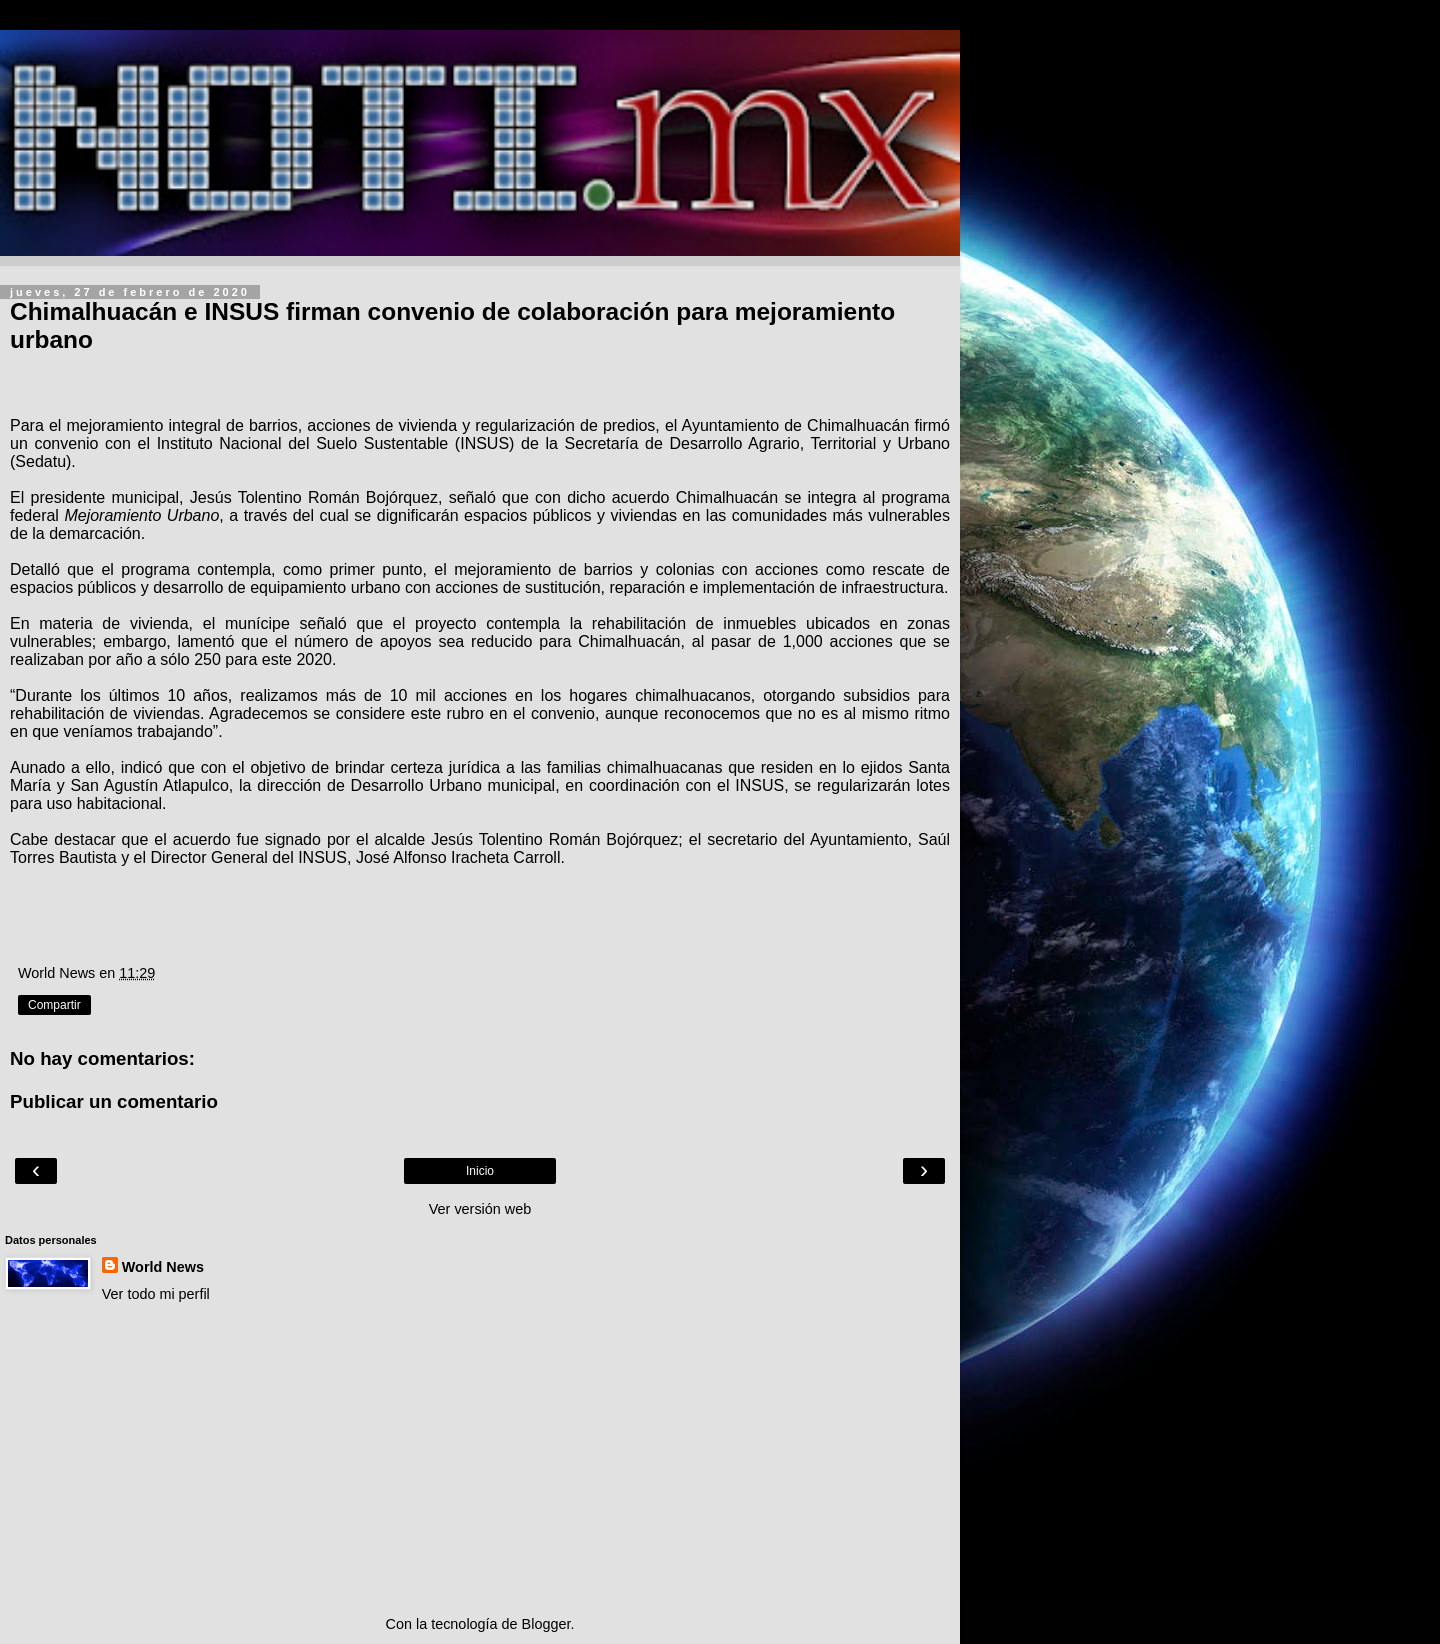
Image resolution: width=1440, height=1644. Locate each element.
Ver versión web (480, 1209)
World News (163, 1267)
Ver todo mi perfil (156, 1294)
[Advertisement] (480, 1459)
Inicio (480, 1171)
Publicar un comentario (114, 1101)
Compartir (54, 1005)
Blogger (546, 1624)
